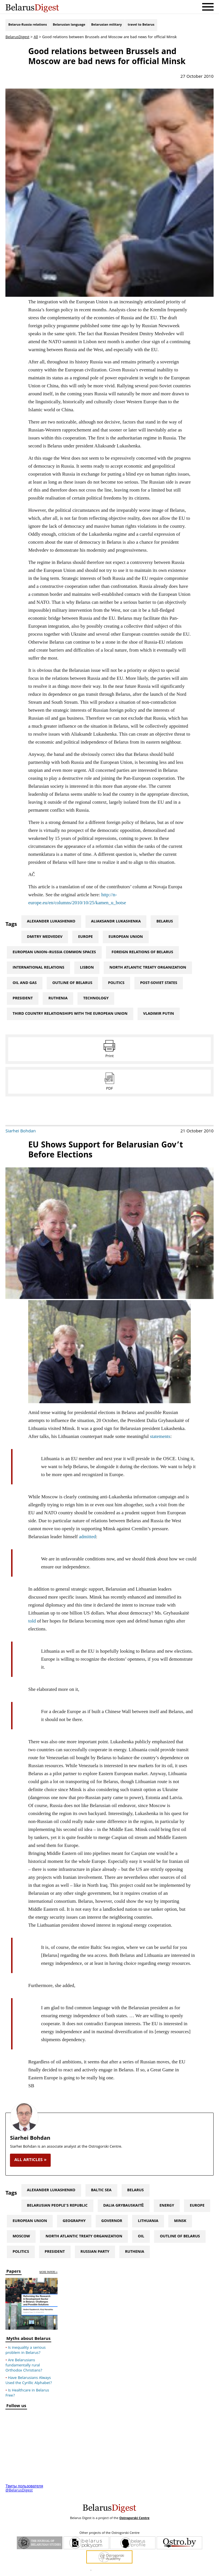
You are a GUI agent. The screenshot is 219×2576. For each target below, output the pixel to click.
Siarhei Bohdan (20, 1131)
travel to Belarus (141, 25)
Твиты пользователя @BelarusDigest (24, 2488)
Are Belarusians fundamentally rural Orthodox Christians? (23, 2365)
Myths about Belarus (28, 2339)
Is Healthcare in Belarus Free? (27, 2393)
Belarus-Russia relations (27, 25)
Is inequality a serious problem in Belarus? (25, 2350)
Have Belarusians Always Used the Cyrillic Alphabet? (28, 2381)
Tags (11, 924)
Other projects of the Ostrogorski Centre (109, 2533)
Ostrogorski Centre (134, 2518)
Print (109, 1056)
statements (160, 1436)
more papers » (49, 2272)
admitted (87, 1536)
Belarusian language (69, 25)
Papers (13, 2272)
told (32, 1621)
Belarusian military (106, 25)
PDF (109, 1089)
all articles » (30, 2160)
